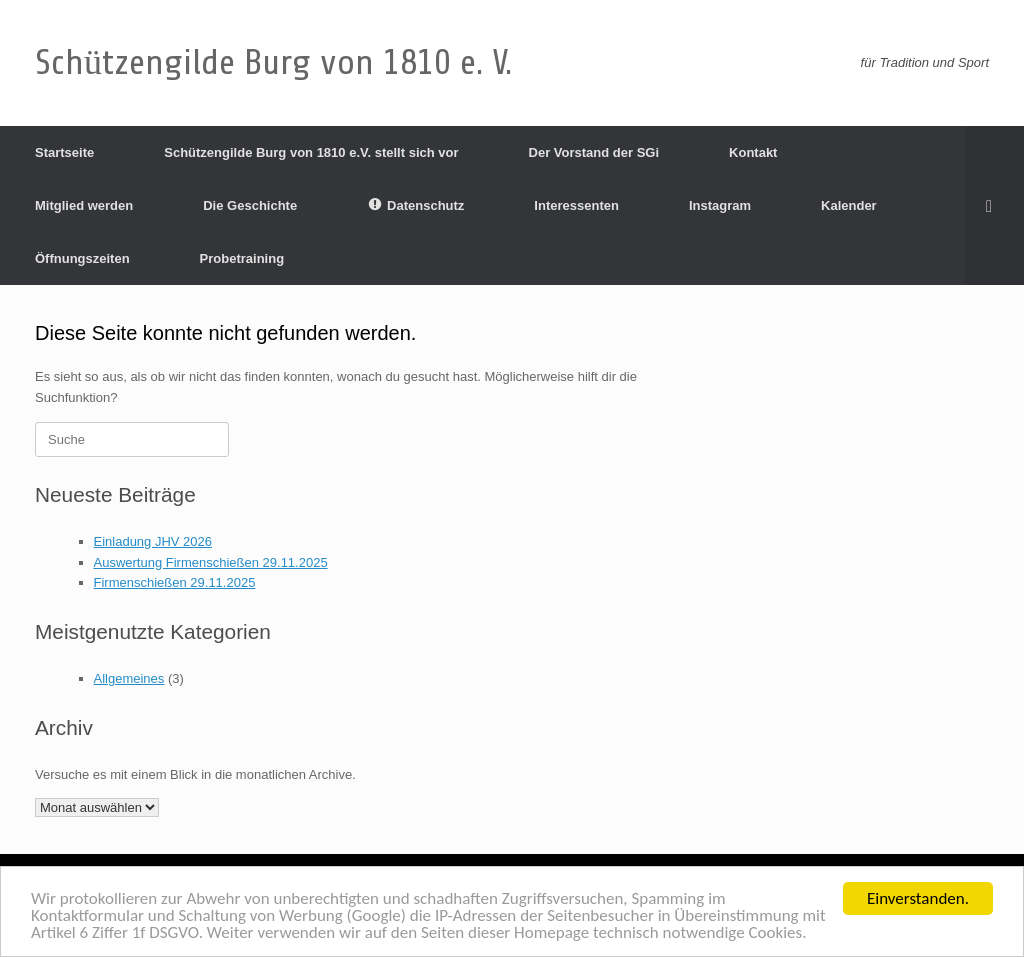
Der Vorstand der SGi (594, 152)
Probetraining (242, 258)
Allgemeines (129, 678)
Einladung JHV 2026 (153, 541)
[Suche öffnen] (994, 205)
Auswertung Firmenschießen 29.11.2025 (211, 562)
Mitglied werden (84, 205)
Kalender (849, 205)
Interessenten (576, 205)
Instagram (720, 205)
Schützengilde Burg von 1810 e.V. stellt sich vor (311, 152)
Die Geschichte (250, 205)
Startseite (64, 152)
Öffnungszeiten (82, 258)
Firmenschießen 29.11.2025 (175, 582)
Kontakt (753, 152)
